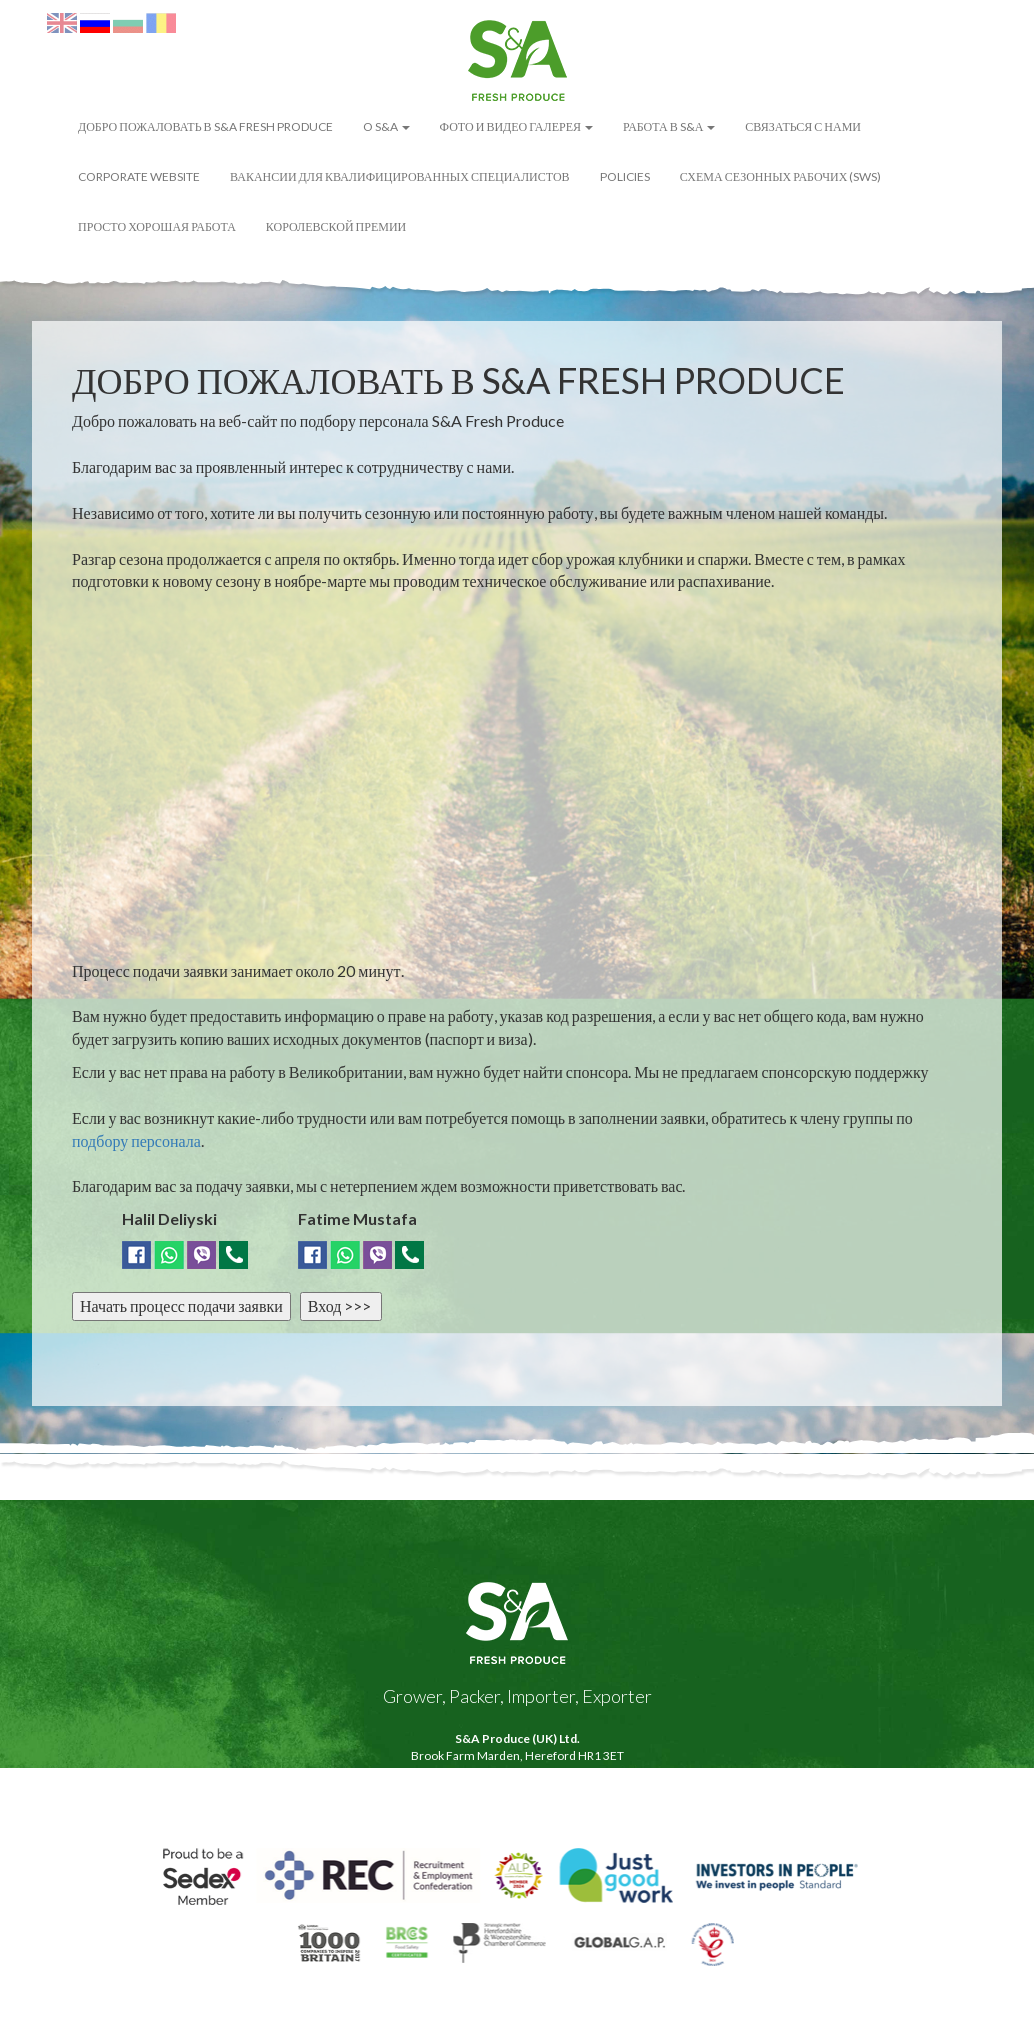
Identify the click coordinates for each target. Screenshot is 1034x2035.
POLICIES (625, 176)
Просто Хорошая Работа (157, 226)
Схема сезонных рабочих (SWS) (781, 176)
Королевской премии (336, 226)
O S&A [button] (386, 126)
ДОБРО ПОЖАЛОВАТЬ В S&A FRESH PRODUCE (205, 126)
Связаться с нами (803, 126)
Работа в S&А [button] (669, 126)
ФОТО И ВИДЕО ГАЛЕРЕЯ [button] (516, 126)
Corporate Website (139, 176)
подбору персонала (136, 1140)
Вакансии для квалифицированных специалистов (400, 176)
